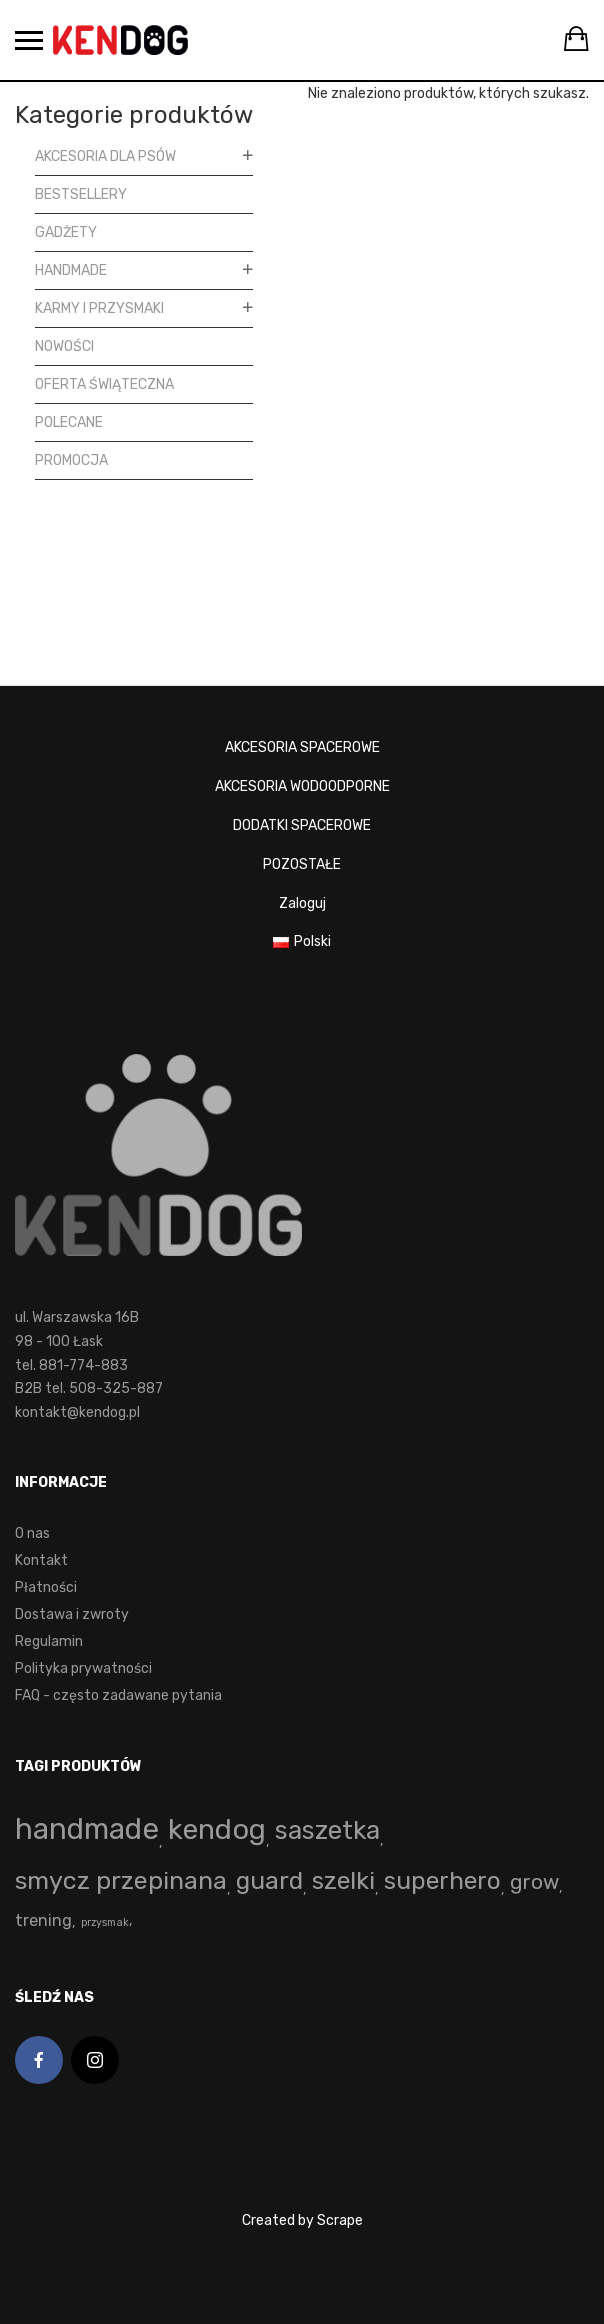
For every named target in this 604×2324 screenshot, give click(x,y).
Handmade (71, 270)
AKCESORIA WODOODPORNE (302, 786)
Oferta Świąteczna (104, 384)
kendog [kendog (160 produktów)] (217, 1829)
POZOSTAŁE (302, 864)
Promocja (71, 460)
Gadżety (66, 232)
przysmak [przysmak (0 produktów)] (105, 1922)
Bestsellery (81, 194)
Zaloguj (302, 903)
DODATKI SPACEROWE (302, 825)
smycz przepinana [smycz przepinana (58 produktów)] (121, 1880)
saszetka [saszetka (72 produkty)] (327, 1830)
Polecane (69, 422)
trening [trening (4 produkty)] (43, 1920)
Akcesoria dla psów (105, 156)
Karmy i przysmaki (99, 308)
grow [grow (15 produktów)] (534, 1882)
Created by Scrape (302, 2220)
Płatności (46, 1587)
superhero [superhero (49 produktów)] (442, 1880)
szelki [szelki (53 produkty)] (343, 1880)
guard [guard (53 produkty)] (269, 1880)
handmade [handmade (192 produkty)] (87, 1829)
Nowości (64, 346)
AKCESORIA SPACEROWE (302, 747)
